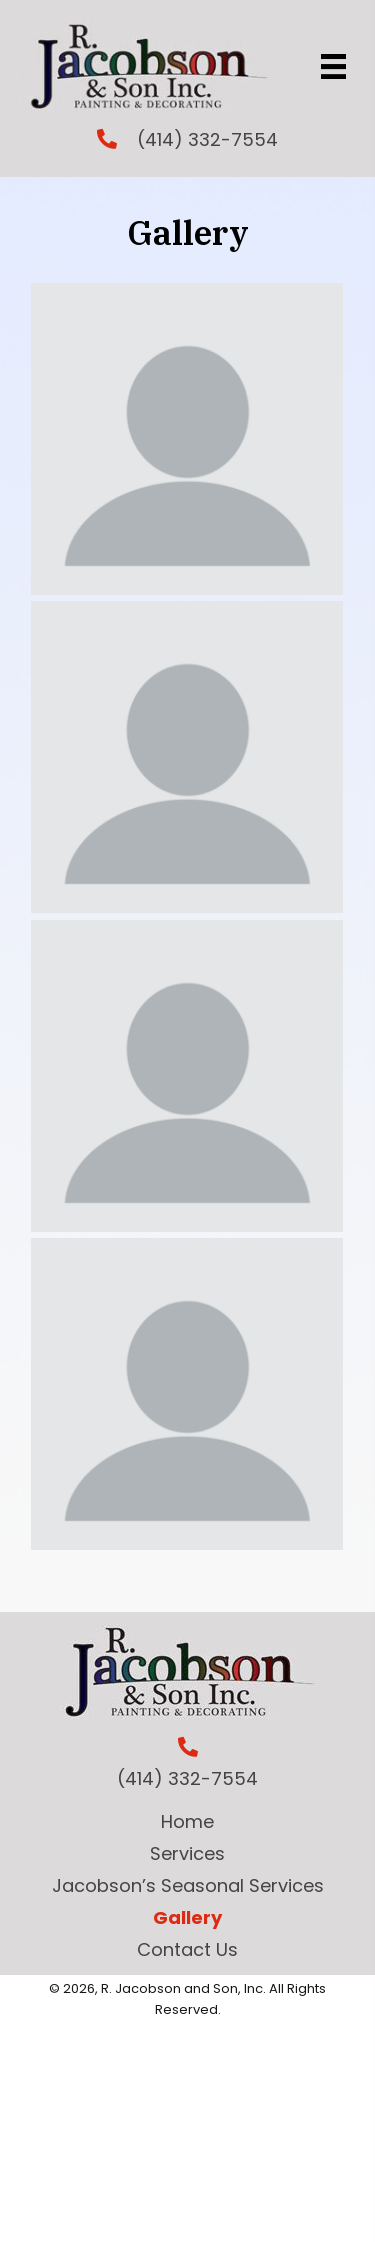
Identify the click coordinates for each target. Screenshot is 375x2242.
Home (187, 1821)
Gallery (187, 1917)
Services (187, 1853)
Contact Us (187, 1949)
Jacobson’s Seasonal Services (188, 1885)
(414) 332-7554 (207, 139)
